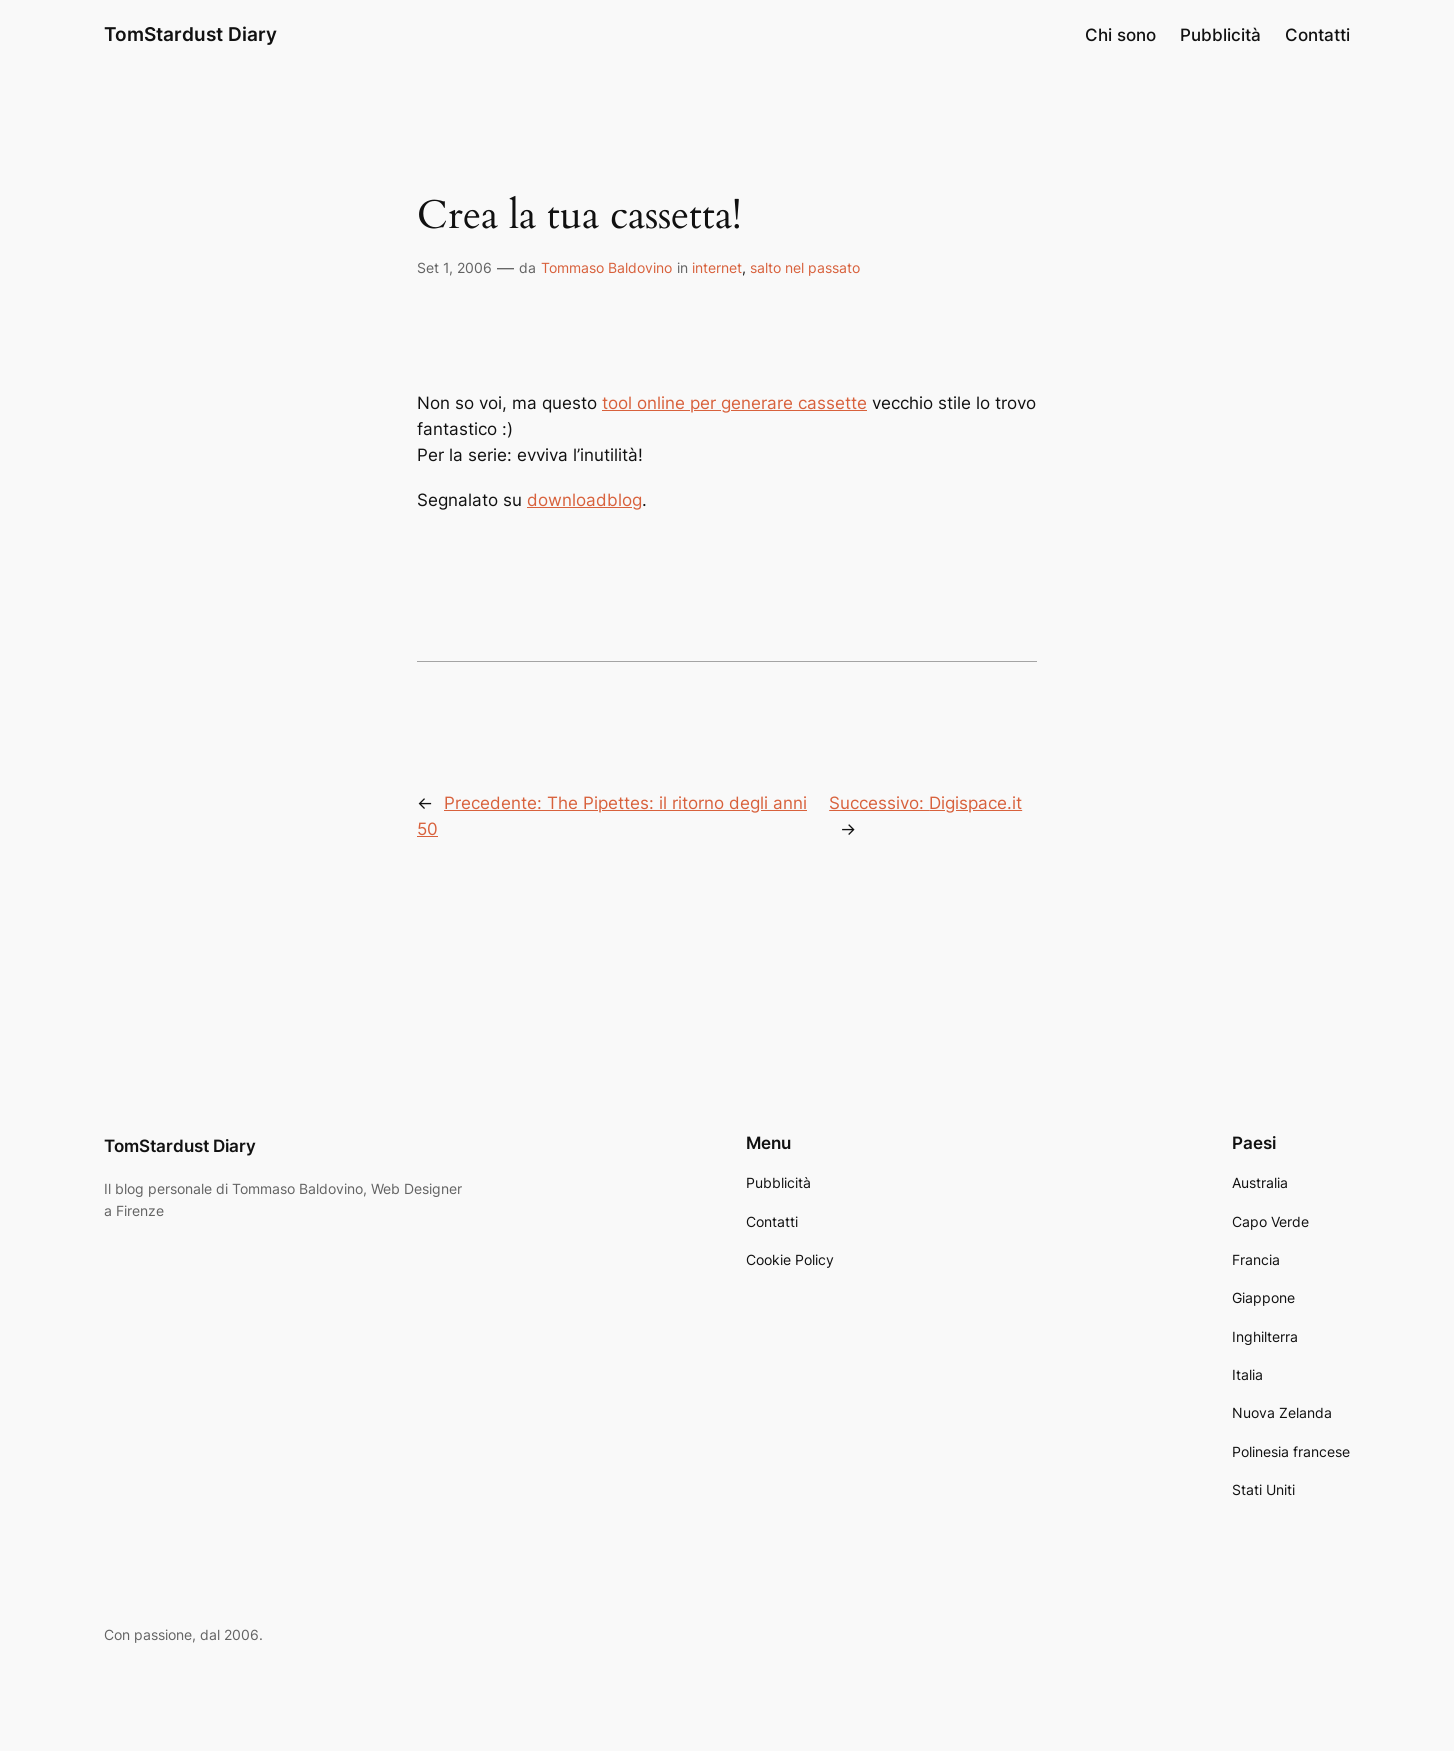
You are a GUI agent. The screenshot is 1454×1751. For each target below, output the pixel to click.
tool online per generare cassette (734, 403)
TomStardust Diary (190, 34)
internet (717, 267)
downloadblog (584, 500)
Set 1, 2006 (454, 267)
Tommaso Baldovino (606, 267)
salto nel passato (805, 267)
